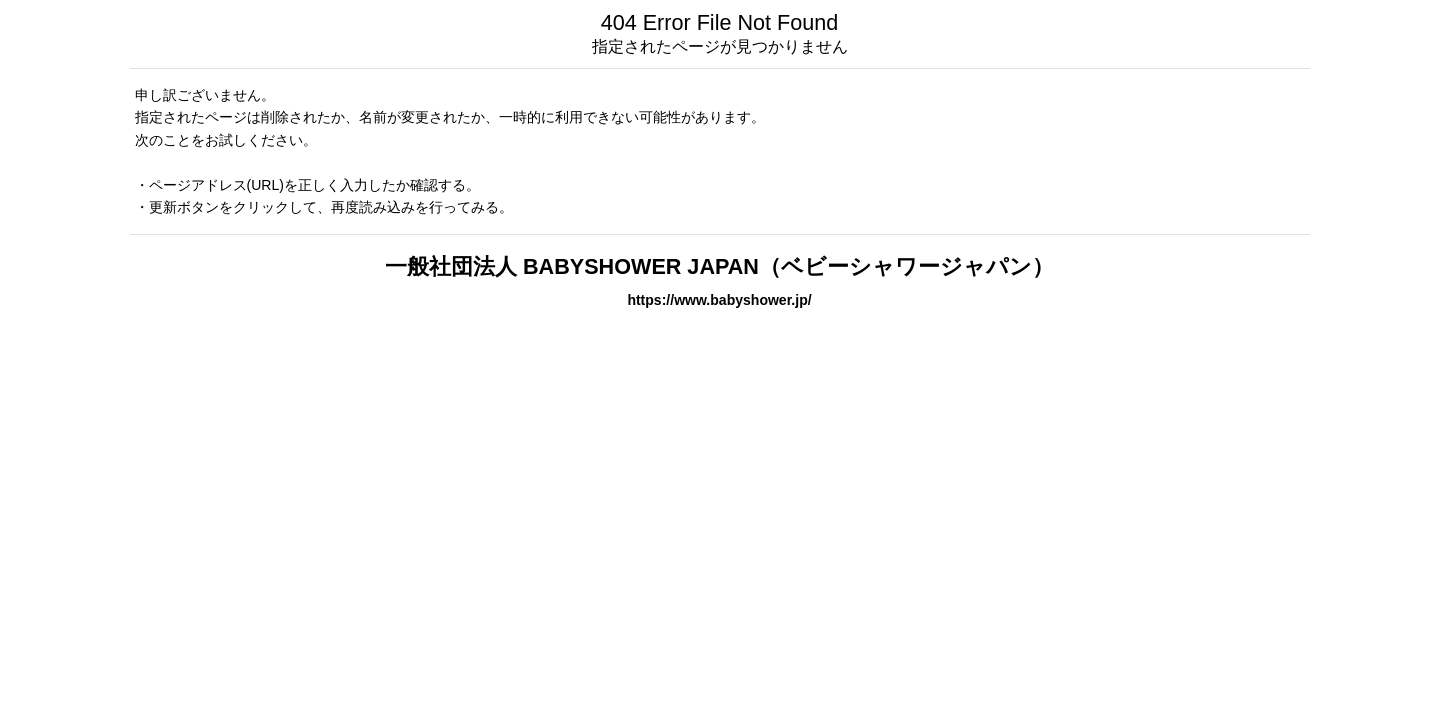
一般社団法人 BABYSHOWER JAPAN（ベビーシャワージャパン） (719, 266)
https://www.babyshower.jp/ (719, 300)
